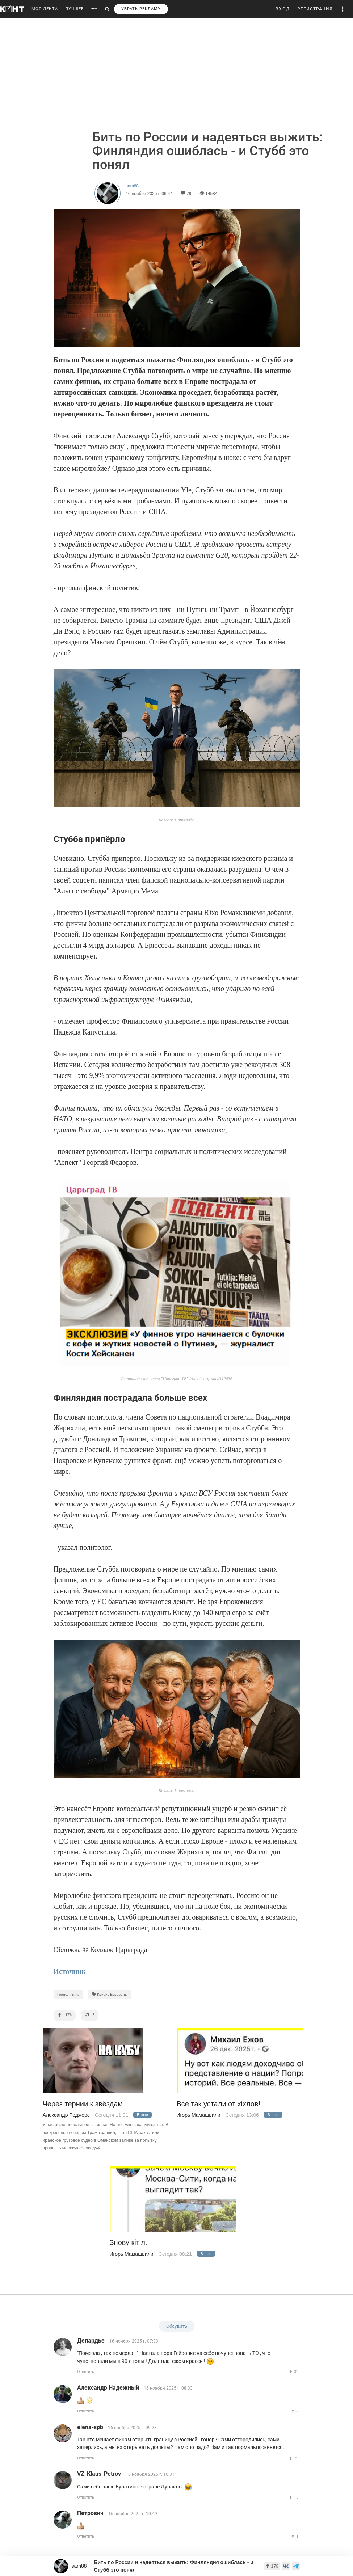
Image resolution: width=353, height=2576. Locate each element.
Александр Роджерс (66, 2115)
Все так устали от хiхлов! (219, 2104)
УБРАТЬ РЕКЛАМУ (141, 9)
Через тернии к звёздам (83, 2104)
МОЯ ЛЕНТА (44, 9)
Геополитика (68, 1994)
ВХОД (283, 9)
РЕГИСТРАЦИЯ (315, 9)
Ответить (85, 2371)
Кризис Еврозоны (110, 1994)
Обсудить (176, 2326)
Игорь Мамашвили (198, 2115)
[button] (342, 9)
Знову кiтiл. (128, 2242)
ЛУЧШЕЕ (74, 9)
